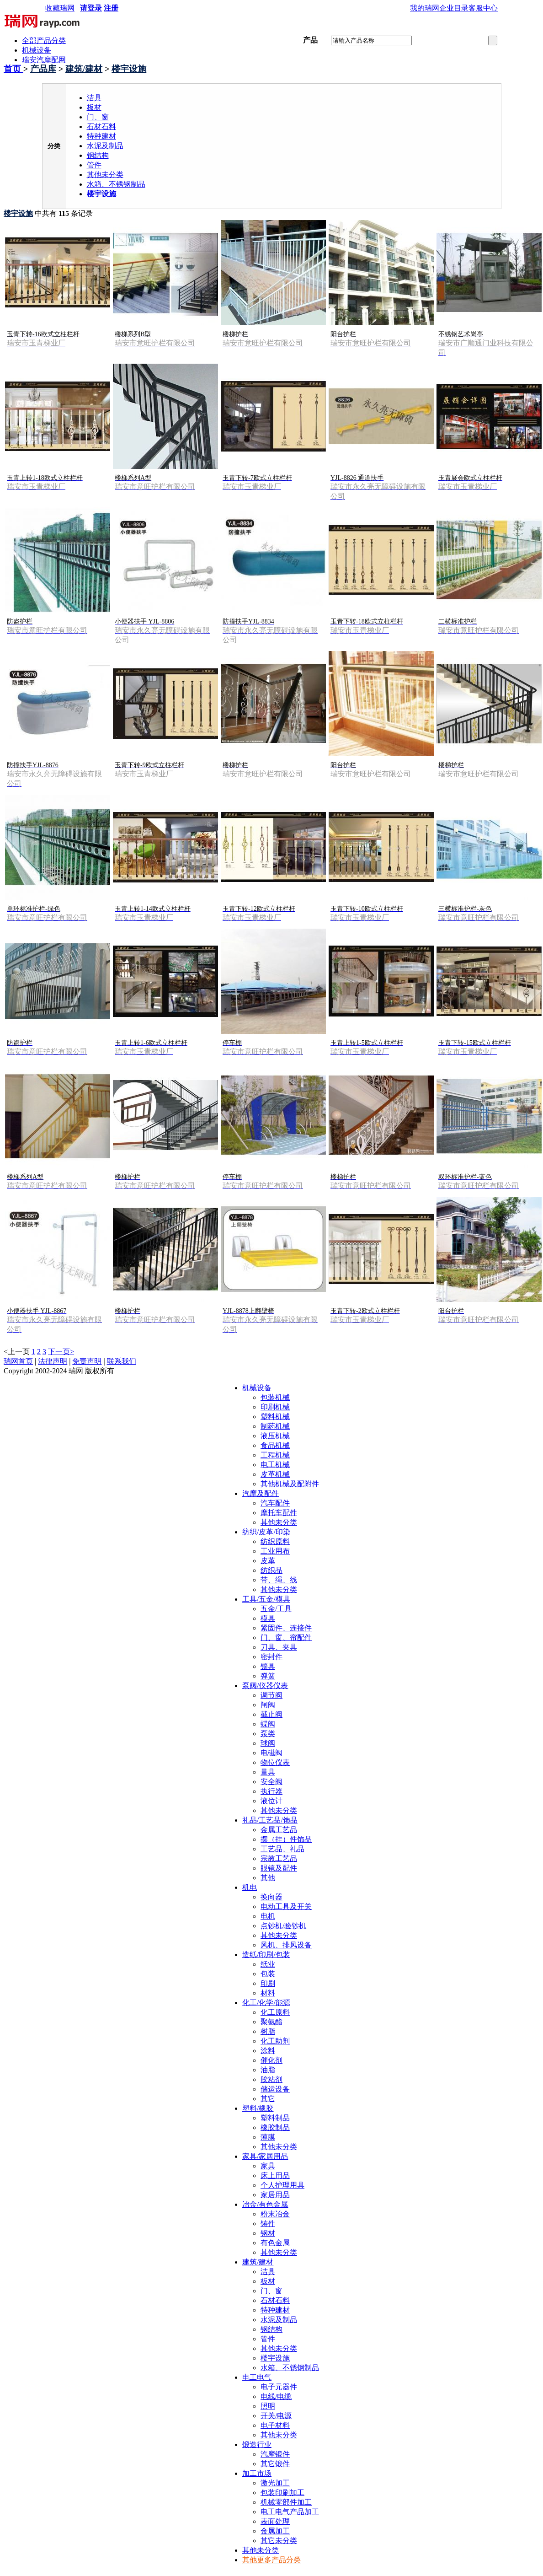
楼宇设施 (129, 69)
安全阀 (271, 1781)
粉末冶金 (275, 2214)
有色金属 (275, 2243)
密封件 (271, 1657)
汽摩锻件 (275, 2454)
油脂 (268, 2070)
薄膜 (268, 2137)
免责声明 (86, 1361)
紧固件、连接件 (286, 1628)
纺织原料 (275, 1541)
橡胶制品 (275, 2127)
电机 (268, 1916)
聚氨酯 (271, 2022)
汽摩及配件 (260, 1493)
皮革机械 (275, 1474)
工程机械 (275, 1455)
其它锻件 (275, 2464)
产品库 (43, 69)
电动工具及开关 (286, 1906)
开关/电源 (276, 2416)
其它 (268, 2099)
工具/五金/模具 (266, 1599)
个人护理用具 (282, 2185)
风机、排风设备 (286, 1945)
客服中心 (483, 8)
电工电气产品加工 (290, 2512)
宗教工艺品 (279, 1858)
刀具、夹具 (279, 1647)
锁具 (268, 1666)
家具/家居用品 (265, 2156)
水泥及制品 (105, 146)
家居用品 (275, 2195)
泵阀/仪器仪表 (265, 1685)
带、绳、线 (279, 1580)
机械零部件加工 (286, 2502)
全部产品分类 (44, 40)
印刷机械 (275, 1407)
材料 (268, 1993)
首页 (13, 69)
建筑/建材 (83, 69)
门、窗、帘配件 (286, 1637)
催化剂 (271, 2060)
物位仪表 (275, 1762)
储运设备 (275, 2089)
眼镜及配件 (279, 1868)
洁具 (94, 98)
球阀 (268, 1743)
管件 (94, 165)
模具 (268, 1618)
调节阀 (271, 1695)
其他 (268, 1878)
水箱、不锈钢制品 (116, 184)
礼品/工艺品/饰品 (270, 1820)
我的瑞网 (424, 8)
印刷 (268, 1983)
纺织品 (271, 1570)
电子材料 (275, 2425)
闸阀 (268, 1705)
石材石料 (101, 126)
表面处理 (275, 2521)
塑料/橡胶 (257, 2108)
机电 (249, 1887)
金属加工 (275, 2531)
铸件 (268, 2223)
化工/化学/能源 (266, 2002)
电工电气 (257, 2377)
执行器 (271, 1791)
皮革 (268, 1561)
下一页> (61, 1351)
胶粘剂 (271, 2079)
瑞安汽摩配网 (44, 60)
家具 (268, 2166)
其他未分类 (105, 174)
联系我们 (121, 1361)
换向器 (271, 1897)
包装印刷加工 (282, 2492)
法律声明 (52, 1361)
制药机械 (275, 1426)
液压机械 (275, 1436)
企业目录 (453, 8)
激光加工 (275, 2483)
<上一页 (17, 1351)
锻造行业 (257, 2444)
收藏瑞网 (60, 8)
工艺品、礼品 (282, 1849)
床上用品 (275, 2175)
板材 (94, 107)
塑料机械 (275, 1416)
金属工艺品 (279, 1830)
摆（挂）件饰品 (286, 1839)
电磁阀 (271, 1753)
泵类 (268, 1733)
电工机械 (275, 1464)
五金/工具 (276, 1609)
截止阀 (271, 1714)
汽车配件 (275, 1503)
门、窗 (98, 117)
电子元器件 (279, 2387)
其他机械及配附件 (290, 1484)
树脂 (268, 2031)
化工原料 (275, 2012)
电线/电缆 (276, 2396)
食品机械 (275, 1445)
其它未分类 (279, 2540)
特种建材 (101, 136)
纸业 (268, 1964)
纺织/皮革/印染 (266, 1532)
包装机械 (275, 1397)
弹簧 (268, 1676)
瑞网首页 (18, 1361)
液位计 (271, 1801)
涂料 (268, 2050)
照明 (268, 2406)
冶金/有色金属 (265, 2204)
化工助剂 (275, 2041)
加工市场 (257, 2473)
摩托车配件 (279, 1513)
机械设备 (36, 50)
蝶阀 (268, 1724)
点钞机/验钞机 (283, 1926)
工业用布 (275, 1551)
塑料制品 (275, 2118)
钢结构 (98, 155)
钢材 (268, 2233)
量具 (268, 1772)
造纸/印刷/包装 (266, 1954)
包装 (268, 1974)
